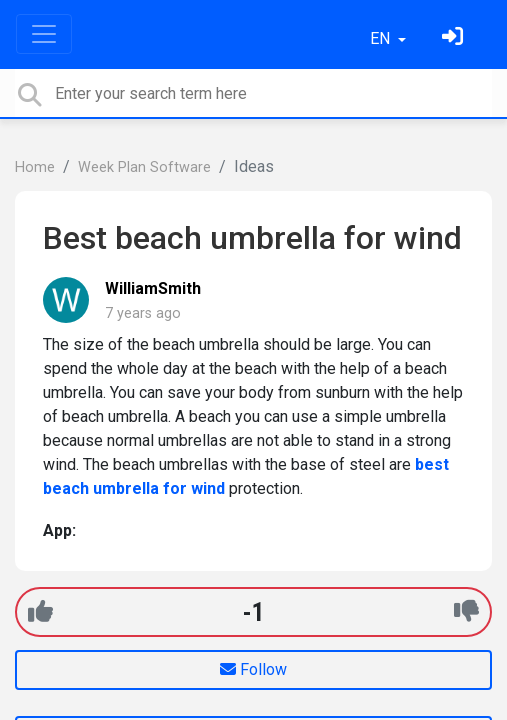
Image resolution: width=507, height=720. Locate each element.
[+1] (40, 611)
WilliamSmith (153, 288)
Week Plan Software (144, 167)
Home (35, 167)
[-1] (466, 611)
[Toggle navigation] (44, 34)
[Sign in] (455, 38)
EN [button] (382, 38)
